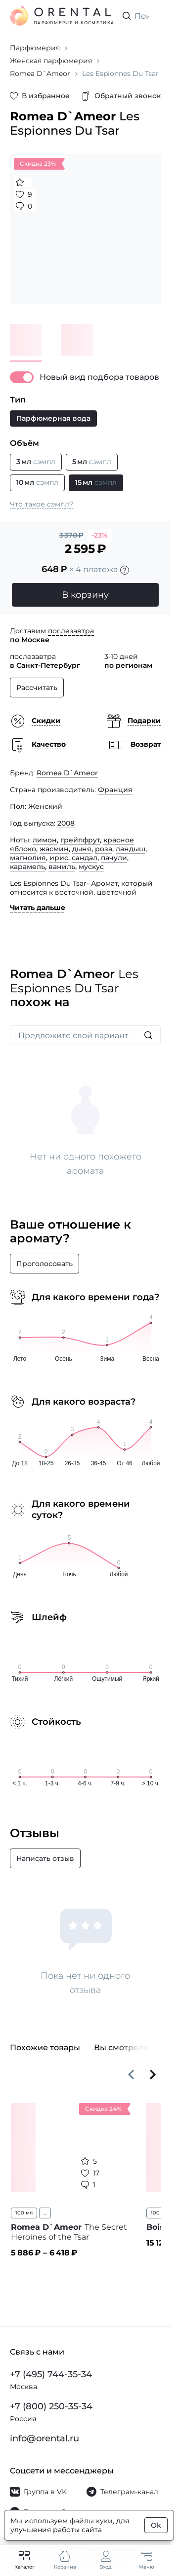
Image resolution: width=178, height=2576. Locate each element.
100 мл (24, 2213)
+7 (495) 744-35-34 (51, 2374)
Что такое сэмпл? (41, 504)
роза (103, 848)
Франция (115, 789)
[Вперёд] (153, 2074)
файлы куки (91, 2520)
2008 (66, 823)
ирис (58, 857)
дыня (81, 848)
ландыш (130, 848)
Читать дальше (37, 907)
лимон (45, 839)
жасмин (54, 848)
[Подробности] (125, 570)
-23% (99, 535)
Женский (45, 806)
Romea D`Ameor (67, 772)
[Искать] (148, 1035)
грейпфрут (80, 839)
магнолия (28, 857)
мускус (91, 866)
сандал (84, 857)
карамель (27, 866)
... (45, 2213)
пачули (114, 857)
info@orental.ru (44, 2438)
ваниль (61, 866)
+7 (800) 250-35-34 (51, 2406)
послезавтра (71, 630)
